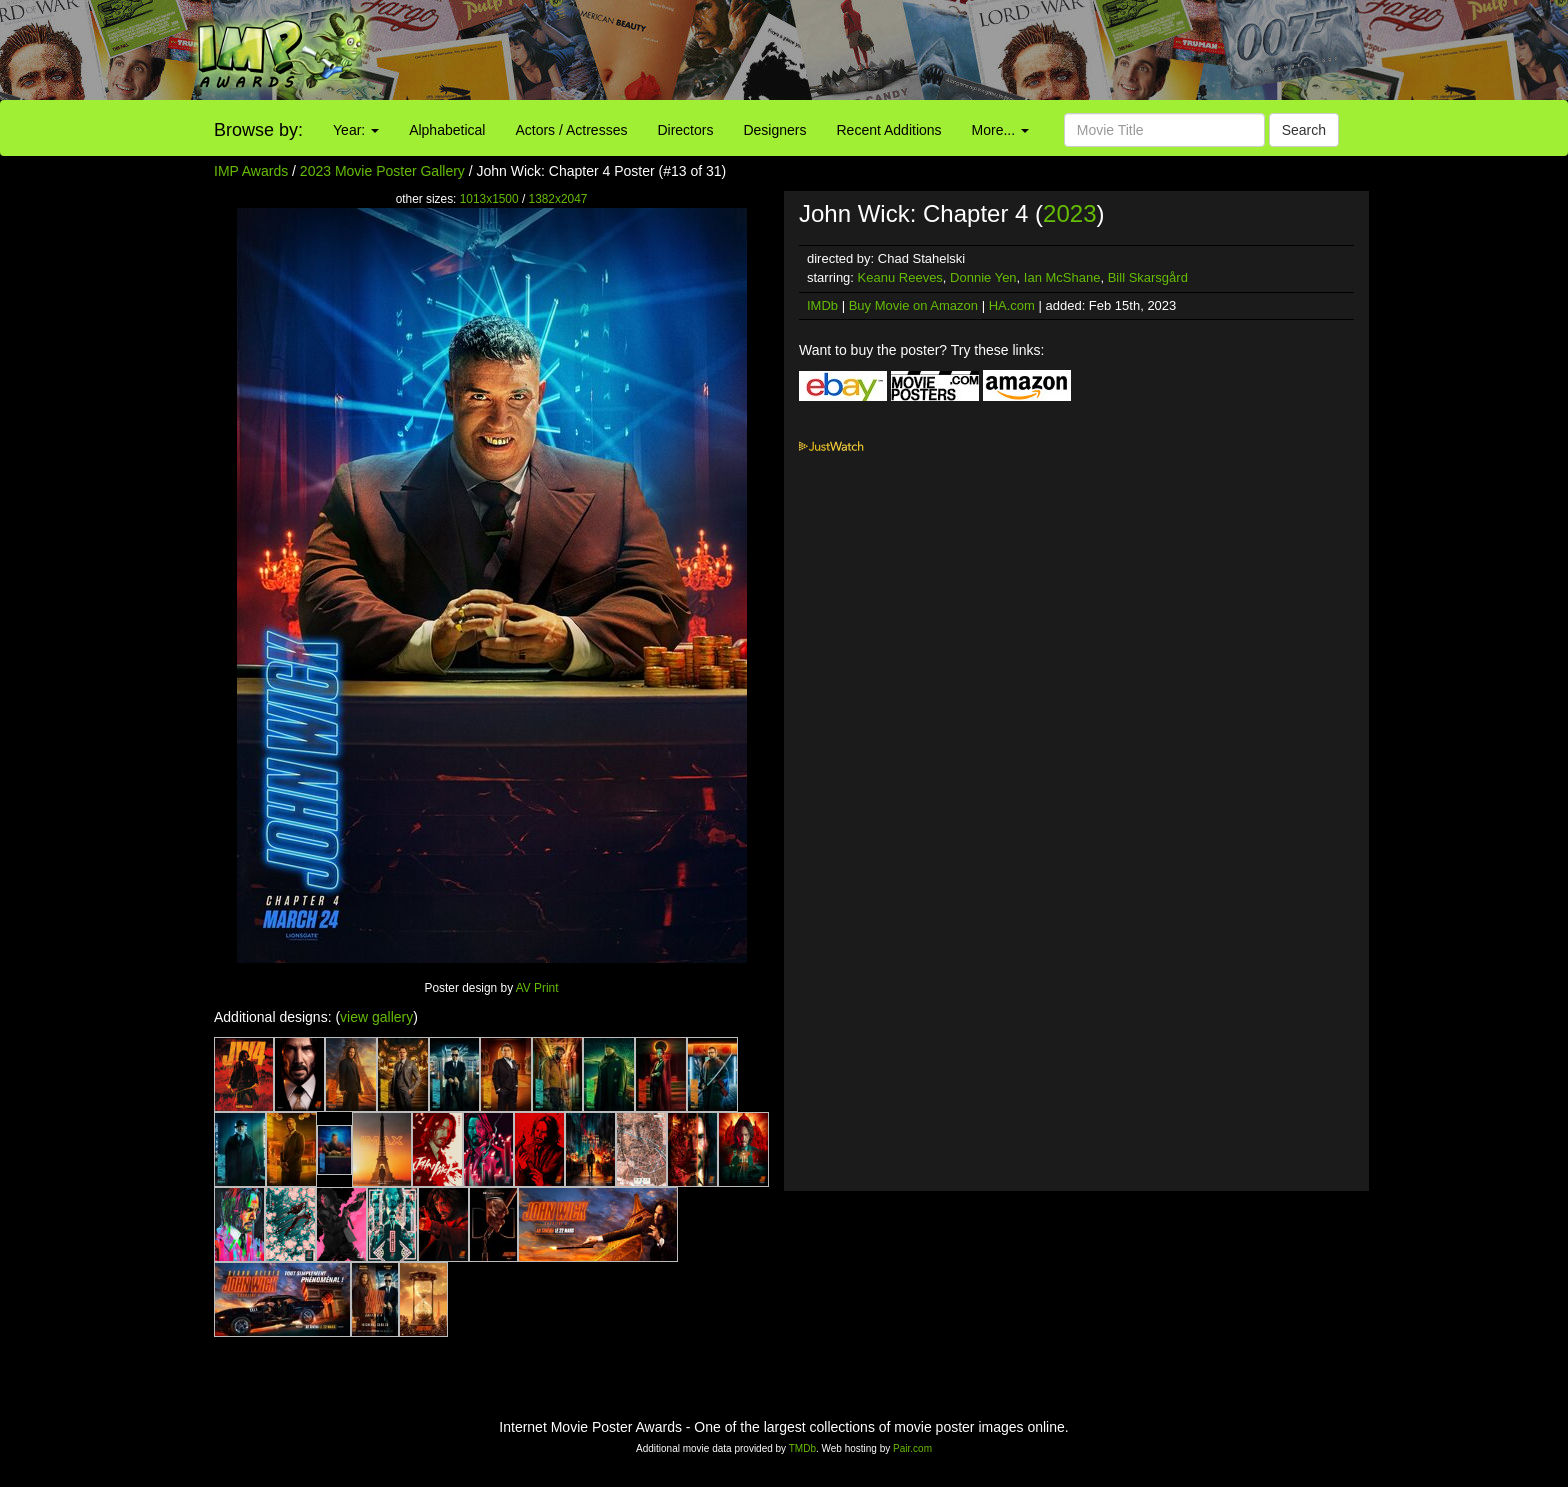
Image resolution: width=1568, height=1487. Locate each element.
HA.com (1012, 305)
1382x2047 (558, 199)
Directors (685, 130)
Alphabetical (447, 130)
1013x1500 (489, 199)
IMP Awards (251, 171)
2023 (1069, 213)
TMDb (802, 1448)
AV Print (537, 988)
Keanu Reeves (900, 277)
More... (1000, 130)
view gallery (376, 1017)
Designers (774, 130)
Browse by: (258, 130)
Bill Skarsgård (1148, 277)
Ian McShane (1062, 277)
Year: (356, 130)
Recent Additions (889, 130)
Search (1304, 130)
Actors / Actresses (571, 130)
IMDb (822, 305)
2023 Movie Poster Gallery (382, 171)
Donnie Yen (983, 277)
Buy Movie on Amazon (913, 305)
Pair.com (912, 1448)
